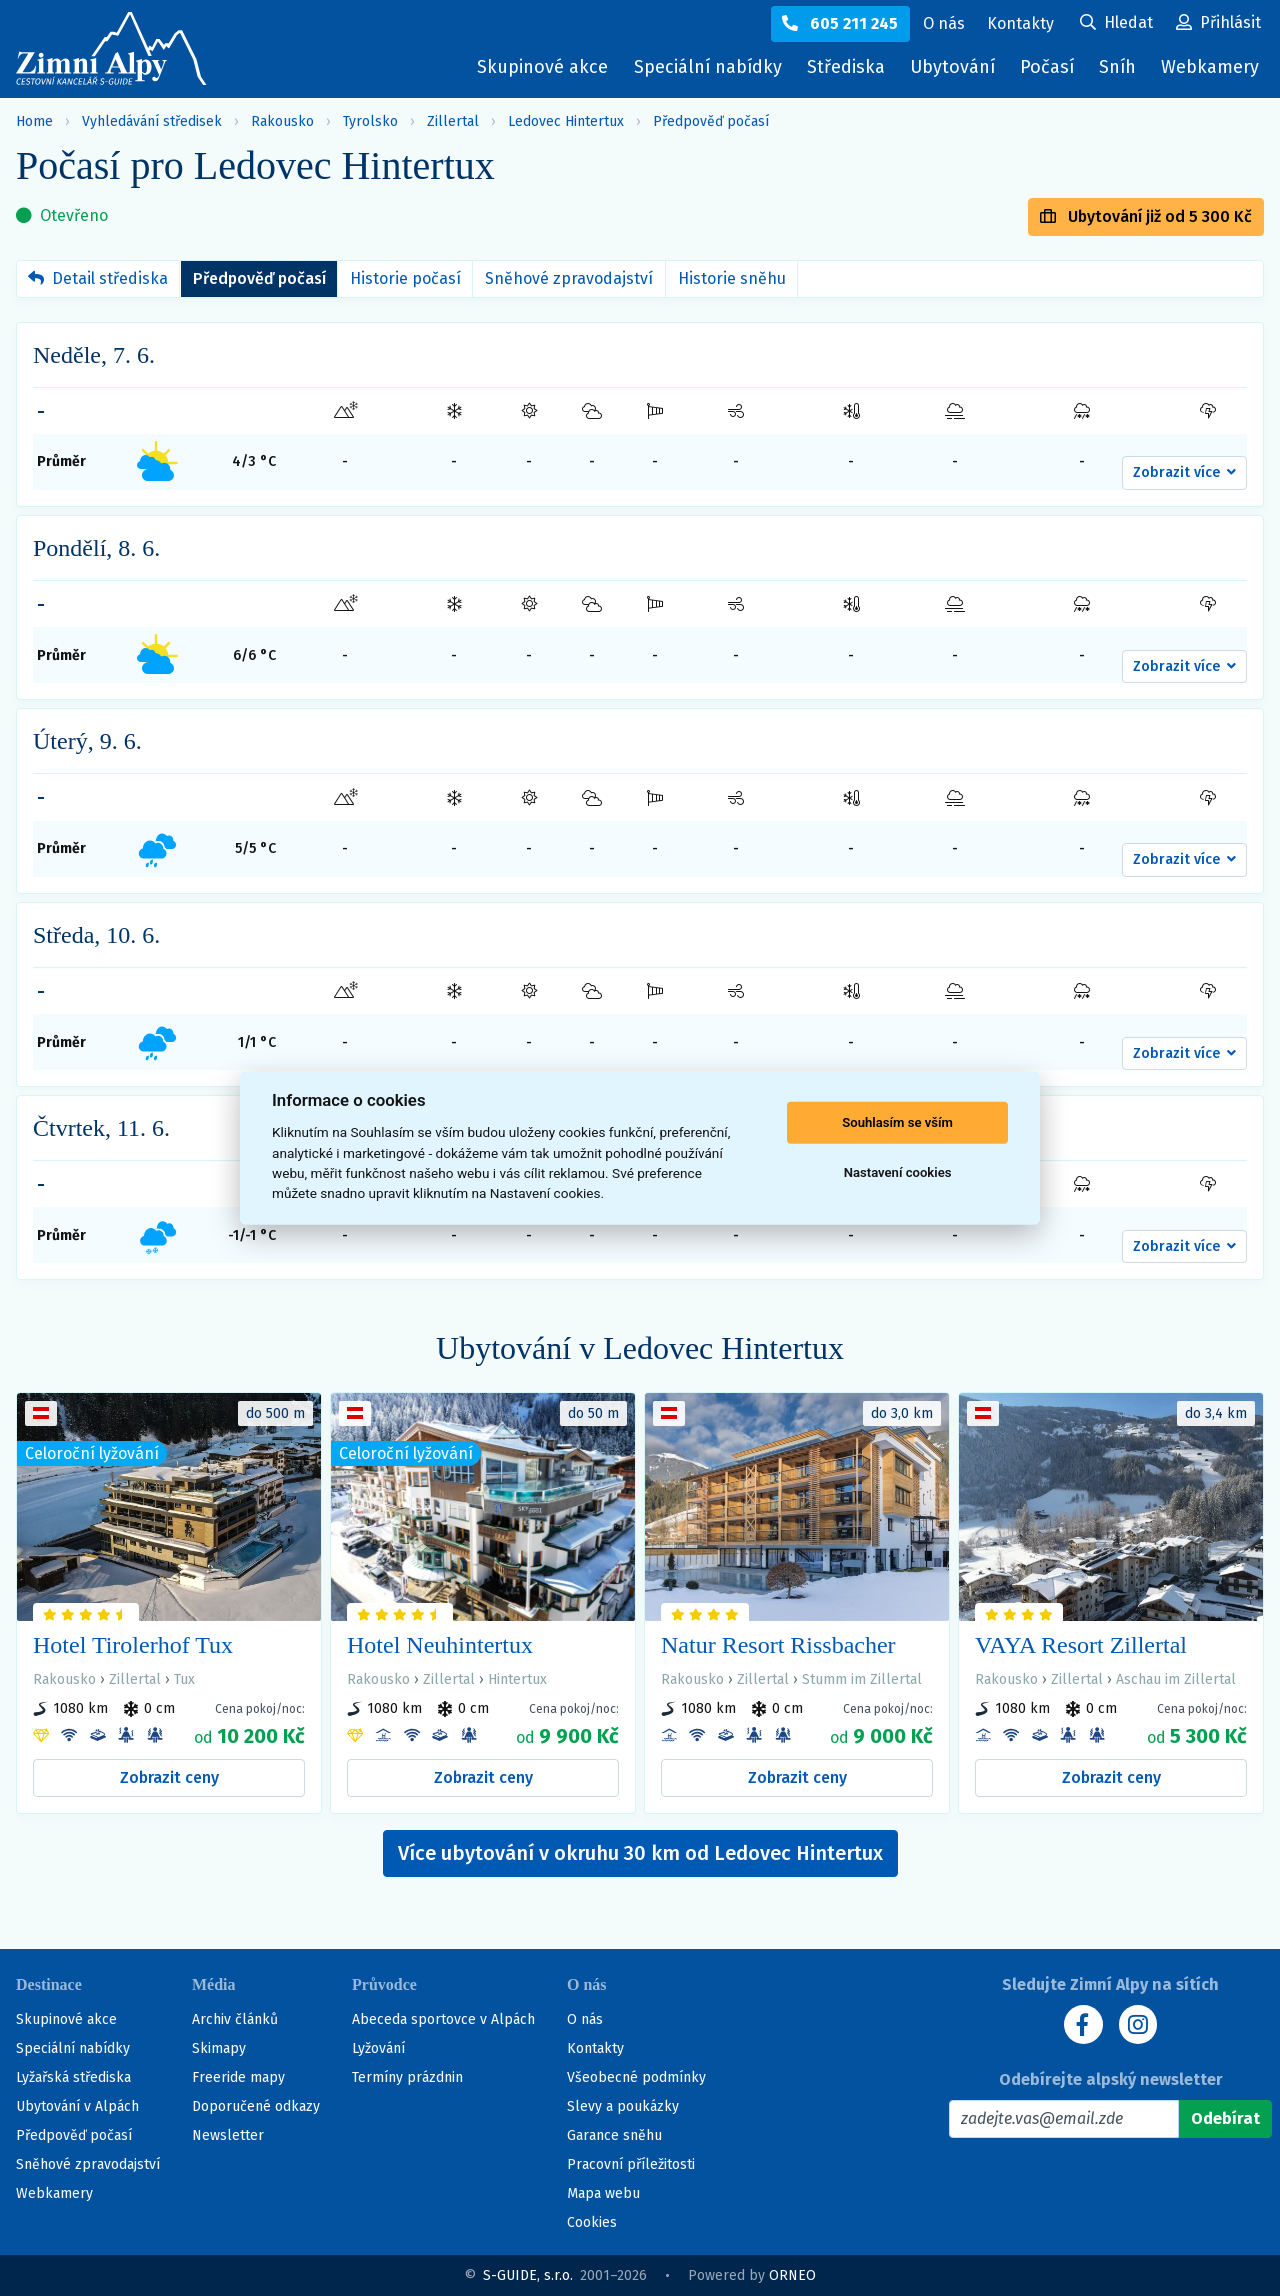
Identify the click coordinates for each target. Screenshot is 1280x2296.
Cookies (592, 2222)
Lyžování (378, 2048)
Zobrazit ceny (169, 1777)
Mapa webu (603, 2193)
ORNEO (792, 2275)
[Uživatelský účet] (1116, 24)
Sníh (1122, 71)
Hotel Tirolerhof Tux (133, 1645)
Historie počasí (405, 278)
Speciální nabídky (703, 67)
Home (34, 121)
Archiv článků (235, 2019)
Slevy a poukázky (623, 2106)
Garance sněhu (614, 2135)
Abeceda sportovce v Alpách (443, 2019)
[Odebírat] (1225, 2119)
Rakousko (282, 121)
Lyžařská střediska (73, 2077)
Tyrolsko (370, 121)
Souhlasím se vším (897, 1122)
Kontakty (595, 2048)
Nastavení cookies (898, 1172)
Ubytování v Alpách (77, 2106)
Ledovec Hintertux (566, 121)
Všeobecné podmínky (636, 2077)
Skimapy (219, 2048)
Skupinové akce (537, 67)
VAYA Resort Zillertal (1081, 1645)
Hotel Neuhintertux (440, 1645)
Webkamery (1210, 67)
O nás (585, 2019)
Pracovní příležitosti (631, 2164)
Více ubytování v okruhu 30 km (640, 1853)
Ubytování (955, 71)
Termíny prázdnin (407, 2077)
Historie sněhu (732, 278)
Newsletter (228, 2135)
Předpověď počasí (711, 121)
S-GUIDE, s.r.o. (528, 2275)
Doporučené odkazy (256, 2106)
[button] (1184, 473)
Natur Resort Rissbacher (778, 1645)
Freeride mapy (238, 2077)
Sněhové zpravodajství (569, 278)
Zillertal (453, 121)
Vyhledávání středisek (152, 121)
